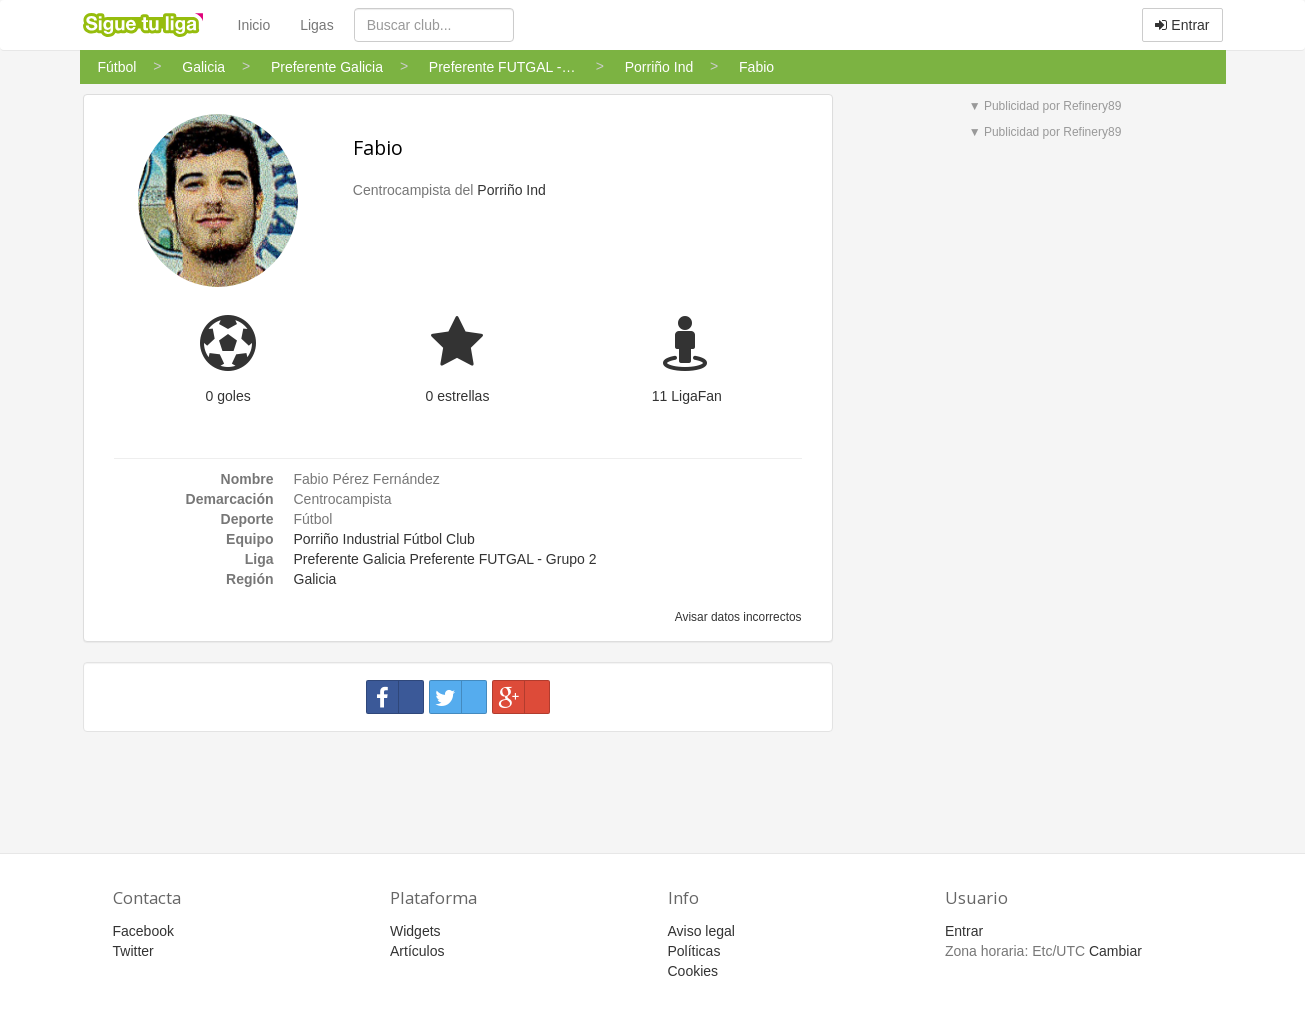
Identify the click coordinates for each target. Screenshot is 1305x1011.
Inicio (254, 25)
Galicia (315, 579)
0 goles (228, 396)
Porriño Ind (511, 190)
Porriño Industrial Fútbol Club (384, 539)
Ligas (316, 25)
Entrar (1182, 25)
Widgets (415, 931)
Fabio (378, 147)
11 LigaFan (687, 396)
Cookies (693, 971)
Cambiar (1115, 951)
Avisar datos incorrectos (736, 617)
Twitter (133, 951)
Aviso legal (701, 931)
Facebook (143, 931)
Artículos (417, 951)
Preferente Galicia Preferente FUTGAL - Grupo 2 (445, 559)
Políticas (694, 951)
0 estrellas (458, 396)
